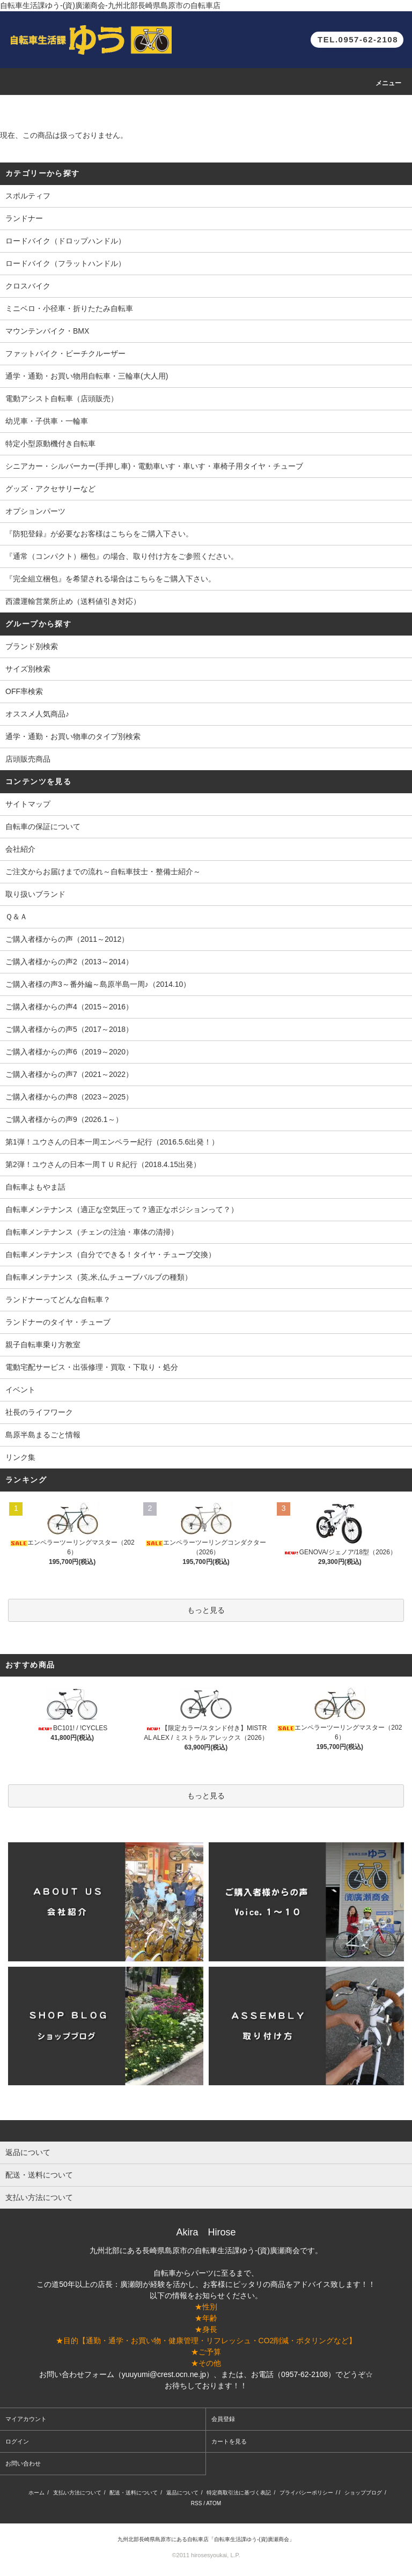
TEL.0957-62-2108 (358, 39)
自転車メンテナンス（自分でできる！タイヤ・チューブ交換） (110, 1254)
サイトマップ (27, 804)
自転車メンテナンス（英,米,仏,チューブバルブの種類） (98, 1277)
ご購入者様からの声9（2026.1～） (64, 1119)
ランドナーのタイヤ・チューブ (58, 1322)
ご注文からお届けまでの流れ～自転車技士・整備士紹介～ (103, 871)
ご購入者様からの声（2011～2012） (67, 939)
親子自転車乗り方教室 (42, 1344)
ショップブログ (363, 2493)
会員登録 (223, 2419)
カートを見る (229, 2441)
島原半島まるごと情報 (42, 1434)
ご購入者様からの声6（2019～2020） (69, 1051)
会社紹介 (20, 849)
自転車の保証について (42, 826)
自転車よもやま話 (35, 1187)
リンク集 (20, 1457)
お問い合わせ (23, 2463)
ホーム (36, 2493)
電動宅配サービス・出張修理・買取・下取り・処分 (91, 1367)
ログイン (17, 2441)
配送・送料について (133, 2493)
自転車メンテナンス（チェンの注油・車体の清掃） (91, 1232)
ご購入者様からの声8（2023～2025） (69, 1097)
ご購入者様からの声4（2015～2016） (69, 1006)
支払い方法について (77, 2493)
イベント (20, 1389)
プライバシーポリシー (306, 2493)
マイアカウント (26, 2419)
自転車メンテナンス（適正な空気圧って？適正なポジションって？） (121, 1209)
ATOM (213, 2503)
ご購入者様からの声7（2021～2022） (69, 1074)
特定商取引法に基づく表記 (239, 2493)
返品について (182, 2493)
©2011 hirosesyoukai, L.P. (206, 2555)
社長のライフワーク (39, 1412)
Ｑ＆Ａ (16, 916)
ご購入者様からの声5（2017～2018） (69, 1029)
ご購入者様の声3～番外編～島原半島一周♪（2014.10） (97, 984)
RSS (196, 2503)
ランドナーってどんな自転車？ (58, 1299)
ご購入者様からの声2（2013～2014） (69, 961)
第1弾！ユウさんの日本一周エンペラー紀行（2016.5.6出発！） (112, 1142)
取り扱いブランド (35, 894)
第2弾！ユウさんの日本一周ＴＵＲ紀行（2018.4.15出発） (103, 1164)
